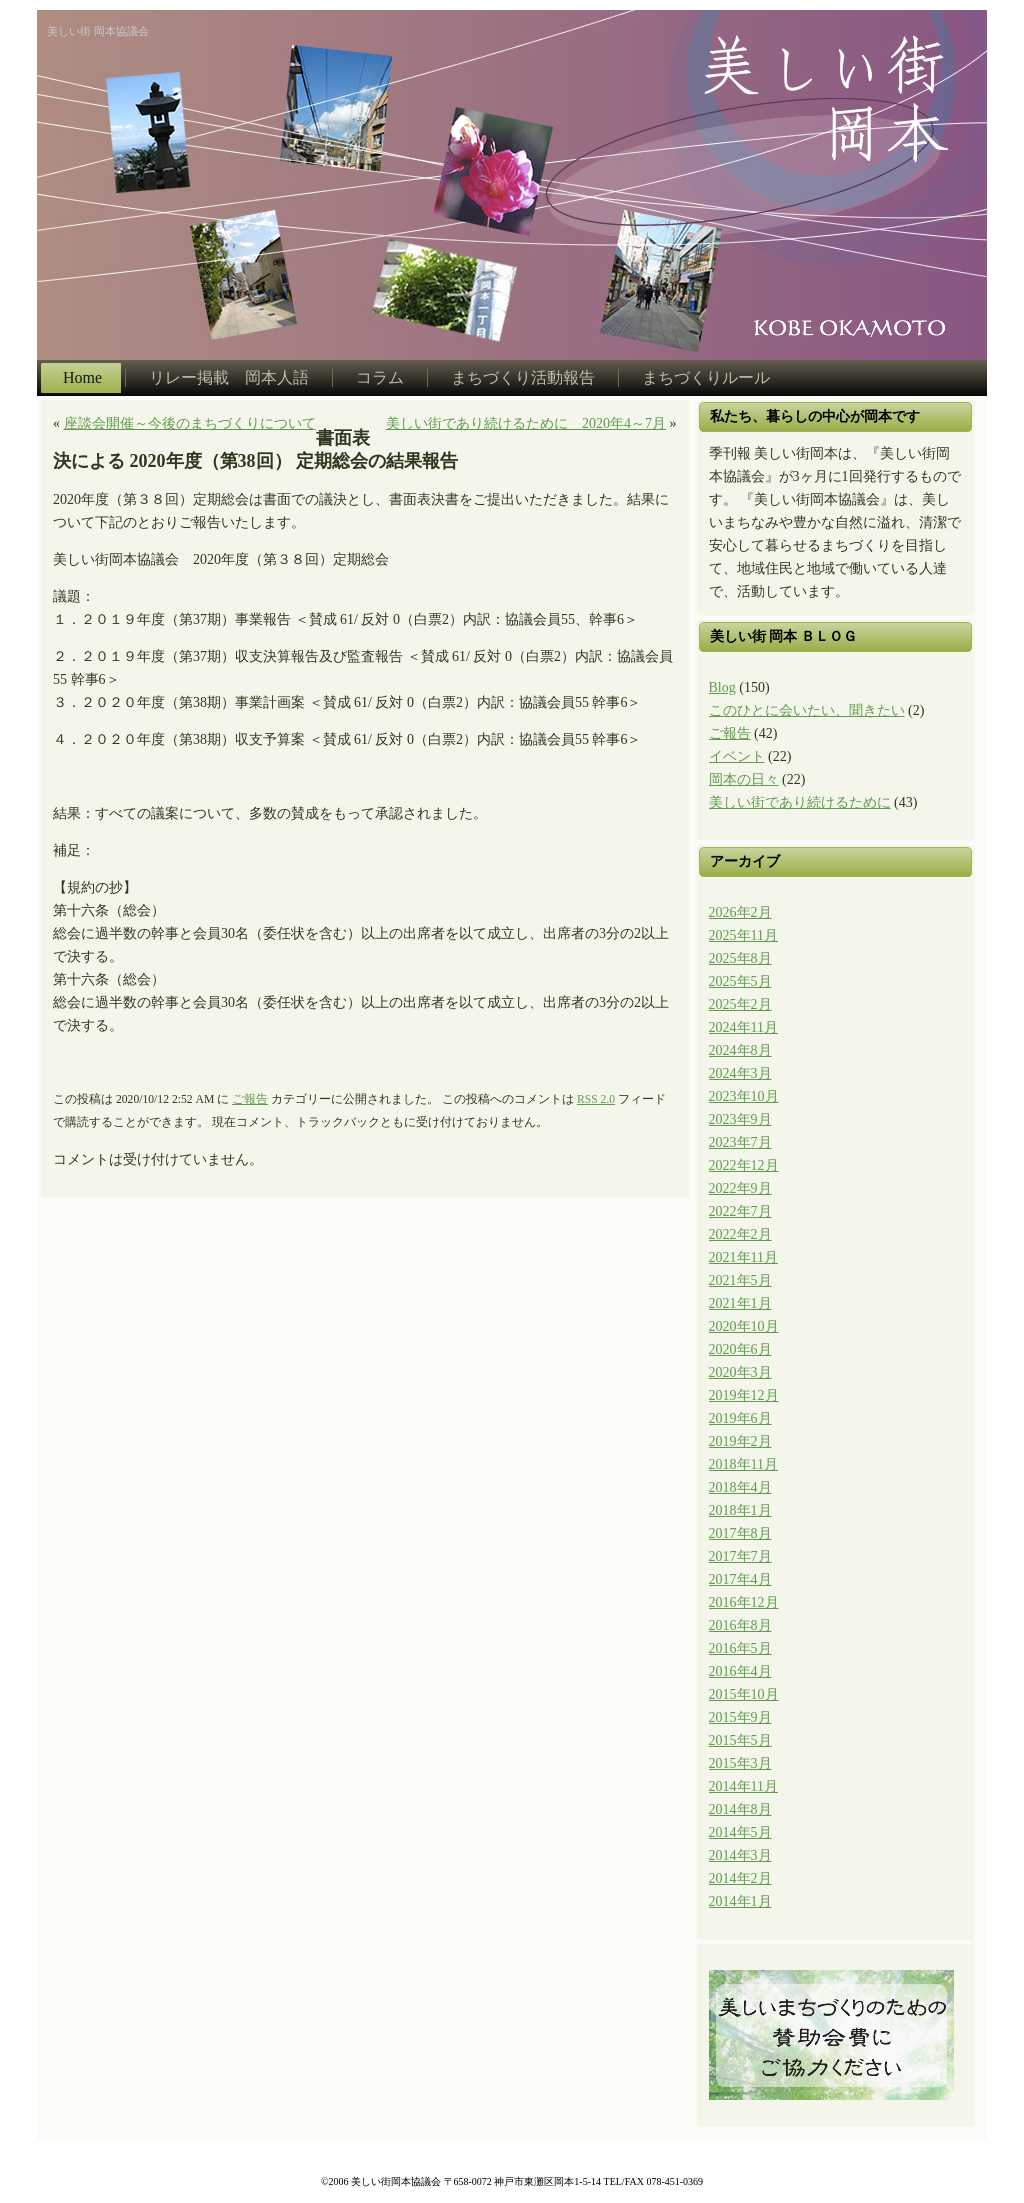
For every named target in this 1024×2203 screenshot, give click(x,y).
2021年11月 (743, 1257)
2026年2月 (740, 912)
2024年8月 (740, 1050)
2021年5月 (740, 1280)
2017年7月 (740, 1556)
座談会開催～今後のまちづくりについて (190, 423)
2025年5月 (740, 981)
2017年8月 (740, 1533)
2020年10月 (744, 1326)
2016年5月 (740, 1648)
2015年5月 (740, 1740)
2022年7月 (740, 1211)
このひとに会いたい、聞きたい (807, 710)
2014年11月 (743, 1786)
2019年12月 (744, 1395)
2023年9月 (740, 1119)
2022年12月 (744, 1165)
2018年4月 (740, 1487)
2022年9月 (740, 1188)
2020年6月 (740, 1349)
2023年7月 (740, 1142)
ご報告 (250, 1099)
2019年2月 (740, 1441)
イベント (737, 756)
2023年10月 (744, 1096)
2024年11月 (743, 1027)
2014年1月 (740, 1901)
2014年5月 (740, 1832)
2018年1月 (740, 1510)
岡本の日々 (744, 779)
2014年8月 (740, 1809)
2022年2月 (740, 1234)
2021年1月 (740, 1303)
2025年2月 (740, 1004)
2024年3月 (740, 1073)
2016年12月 (744, 1602)
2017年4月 (740, 1579)
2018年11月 (743, 1464)
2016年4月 (740, 1671)
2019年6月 (740, 1418)
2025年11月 (743, 935)
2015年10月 (744, 1694)
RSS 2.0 (596, 1099)
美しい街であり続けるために (800, 802)
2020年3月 (740, 1372)
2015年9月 (740, 1717)
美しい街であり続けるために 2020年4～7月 (526, 423)
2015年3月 (740, 1763)
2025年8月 (740, 958)
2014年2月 (740, 1878)
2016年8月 (740, 1625)
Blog (722, 687)
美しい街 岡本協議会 (98, 31)
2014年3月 (740, 1855)
